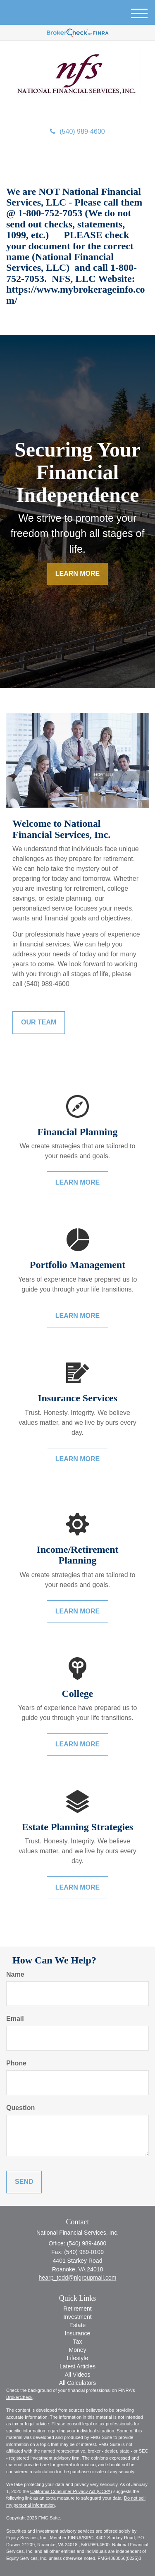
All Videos (77, 2374)
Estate (77, 2325)
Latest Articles (77, 2366)
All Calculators (77, 2383)
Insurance (77, 2333)
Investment (77, 2316)
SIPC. (89, 2537)
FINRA (74, 2537)
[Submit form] (24, 2182)
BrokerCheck (19, 2397)
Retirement (77, 2308)
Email (15, 2018)
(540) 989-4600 (77, 131)
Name (15, 1974)
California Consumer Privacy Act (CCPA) (71, 2491)
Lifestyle (77, 2358)
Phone (16, 2063)
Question (20, 2107)
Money (77, 2350)
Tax (77, 2341)
